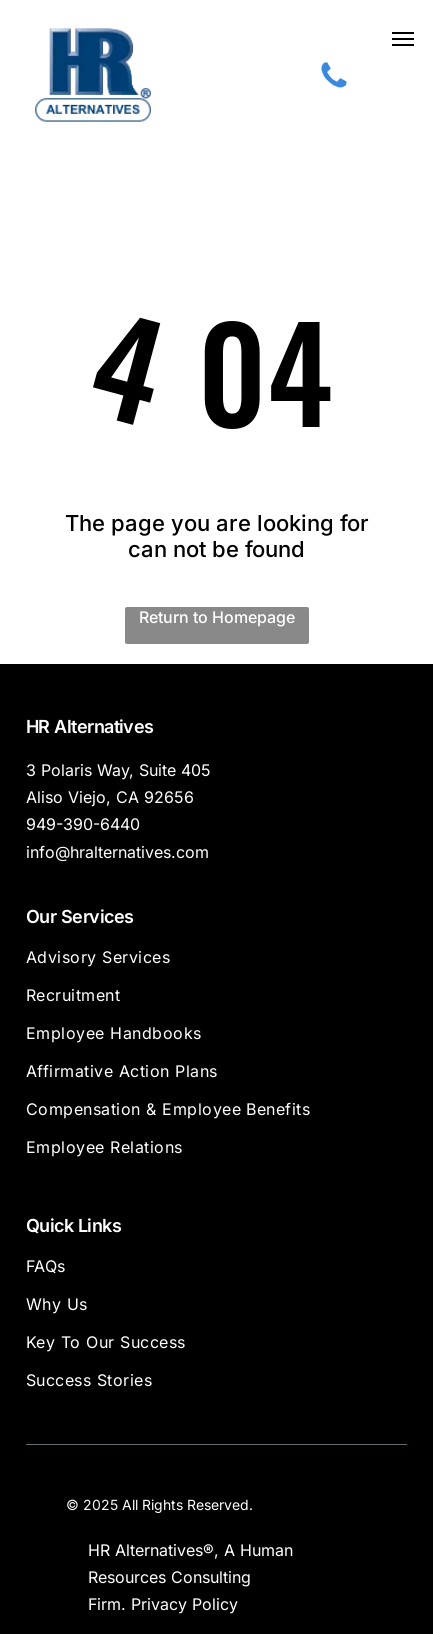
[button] (403, 39)
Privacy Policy (184, 1604)
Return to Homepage (217, 617)
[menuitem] (216, 966)
